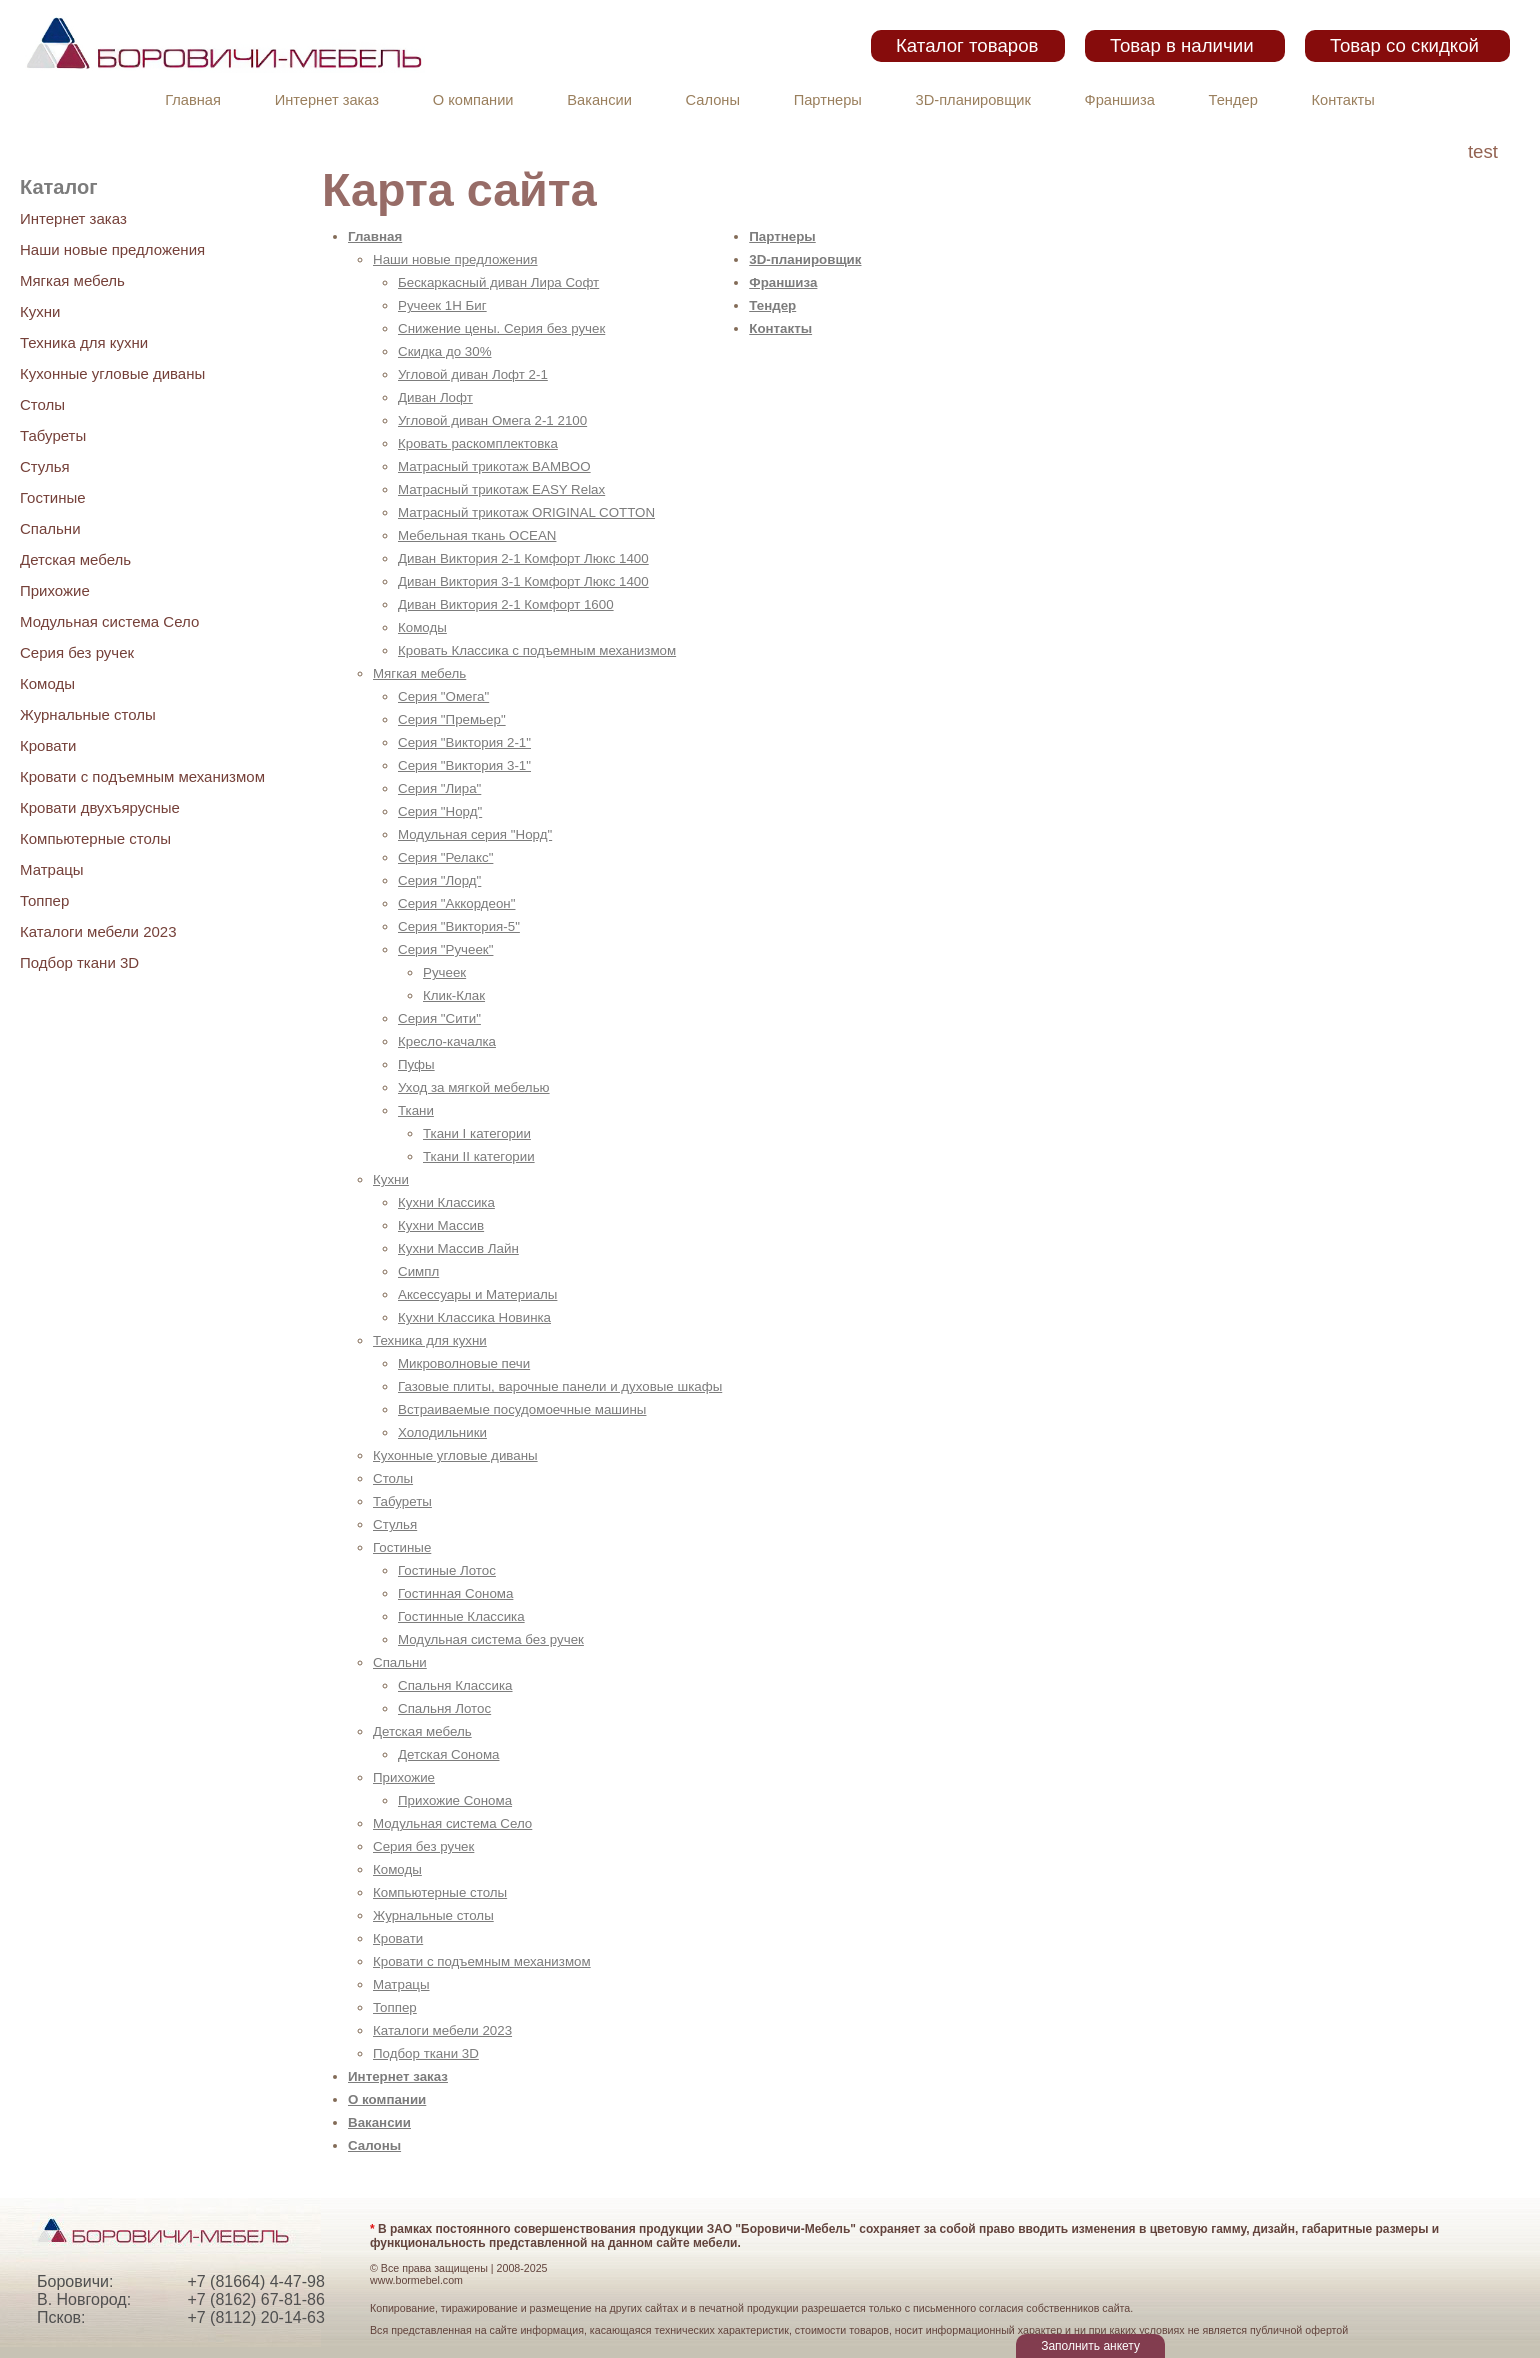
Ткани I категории (477, 1133)
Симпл (418, 1271)
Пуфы (416, 1064)
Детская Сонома (448, 1754)
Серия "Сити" (439, 1018)
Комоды (47, 683)
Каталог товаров (967, 45)
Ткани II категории (479, 1156)
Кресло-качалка (447, 1041)
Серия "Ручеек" (445, 949)
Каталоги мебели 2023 (98, 931)
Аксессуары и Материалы (477, 1294)
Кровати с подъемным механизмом (142, 776)
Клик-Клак (454, 995)
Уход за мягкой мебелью (474, 1087)
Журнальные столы (88, 714)
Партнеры (828, 100)
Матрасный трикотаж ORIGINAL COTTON (526, 512)
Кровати (48, 745)
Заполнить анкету (1090, 2346)
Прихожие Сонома (455, 1800)
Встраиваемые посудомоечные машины (522, 1409)
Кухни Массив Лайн (458, 1248)
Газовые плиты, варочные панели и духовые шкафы (560, 1386)
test (1483, 151)
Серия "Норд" (440, 811)
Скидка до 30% (445, 351)
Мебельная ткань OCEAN (477, 535)
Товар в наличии (1182, 45)
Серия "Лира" (439, 788)
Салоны (713, 100)
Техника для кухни (84, 342)
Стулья (45, 466)
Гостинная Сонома (455, 1593)
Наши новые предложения (112, 249)
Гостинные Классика (461, 1616)
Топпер (44, 900)
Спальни (50, 528)
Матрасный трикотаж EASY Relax (501, 489)
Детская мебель (75, 559)
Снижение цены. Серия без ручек (501, 328)
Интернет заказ (327, 100)
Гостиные (53, 497)
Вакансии (599, 100)
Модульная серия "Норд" (475, 834)
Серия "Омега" (443, 696)
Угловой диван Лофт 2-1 (473, 374)
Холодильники (442, 1432)
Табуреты (53, 435)
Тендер (1233, 100)
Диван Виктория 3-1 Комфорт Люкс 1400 (523, 581)
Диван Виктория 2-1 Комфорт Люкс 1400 (523, 558)
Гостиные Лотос (447, 1570)
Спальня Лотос (444, 1708)
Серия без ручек (77, 652)
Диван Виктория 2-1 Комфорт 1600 (506, 604)
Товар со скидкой (1404, 45)
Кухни (40, 311)
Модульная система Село (109, 621)
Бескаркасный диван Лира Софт (498, 282)
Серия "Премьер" (452, 719)
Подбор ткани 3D (79, 962)
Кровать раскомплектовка (478, 443)
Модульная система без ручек (491, 1639)
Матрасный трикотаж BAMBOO (494, 466)
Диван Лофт (435, 397)
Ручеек (444, 972)
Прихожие (55, 590)
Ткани (416, 1110)
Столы (42, 404)
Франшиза (1120, 100)
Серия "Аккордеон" (456, 903)
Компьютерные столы (95, 838)
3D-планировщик (973, 100)
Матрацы (52, 869)
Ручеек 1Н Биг (442, 305)
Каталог (58, 187)
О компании (473, 100)
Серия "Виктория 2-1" (464, 742)
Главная (193, 100)
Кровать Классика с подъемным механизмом (537, 650)
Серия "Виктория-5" (459, 926)
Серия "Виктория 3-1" (464, 765)
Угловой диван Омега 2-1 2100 (492, 420)
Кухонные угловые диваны (112, 373)
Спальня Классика (455, 1685)
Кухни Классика (446, 1202)
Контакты (1343, 100)
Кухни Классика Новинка (474, 1317)
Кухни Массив (441, 1225)
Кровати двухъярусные (100, 807)
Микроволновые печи (464, 1363)
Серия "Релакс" (445, 857)
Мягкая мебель (72, 280)
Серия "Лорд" (439, 880)
